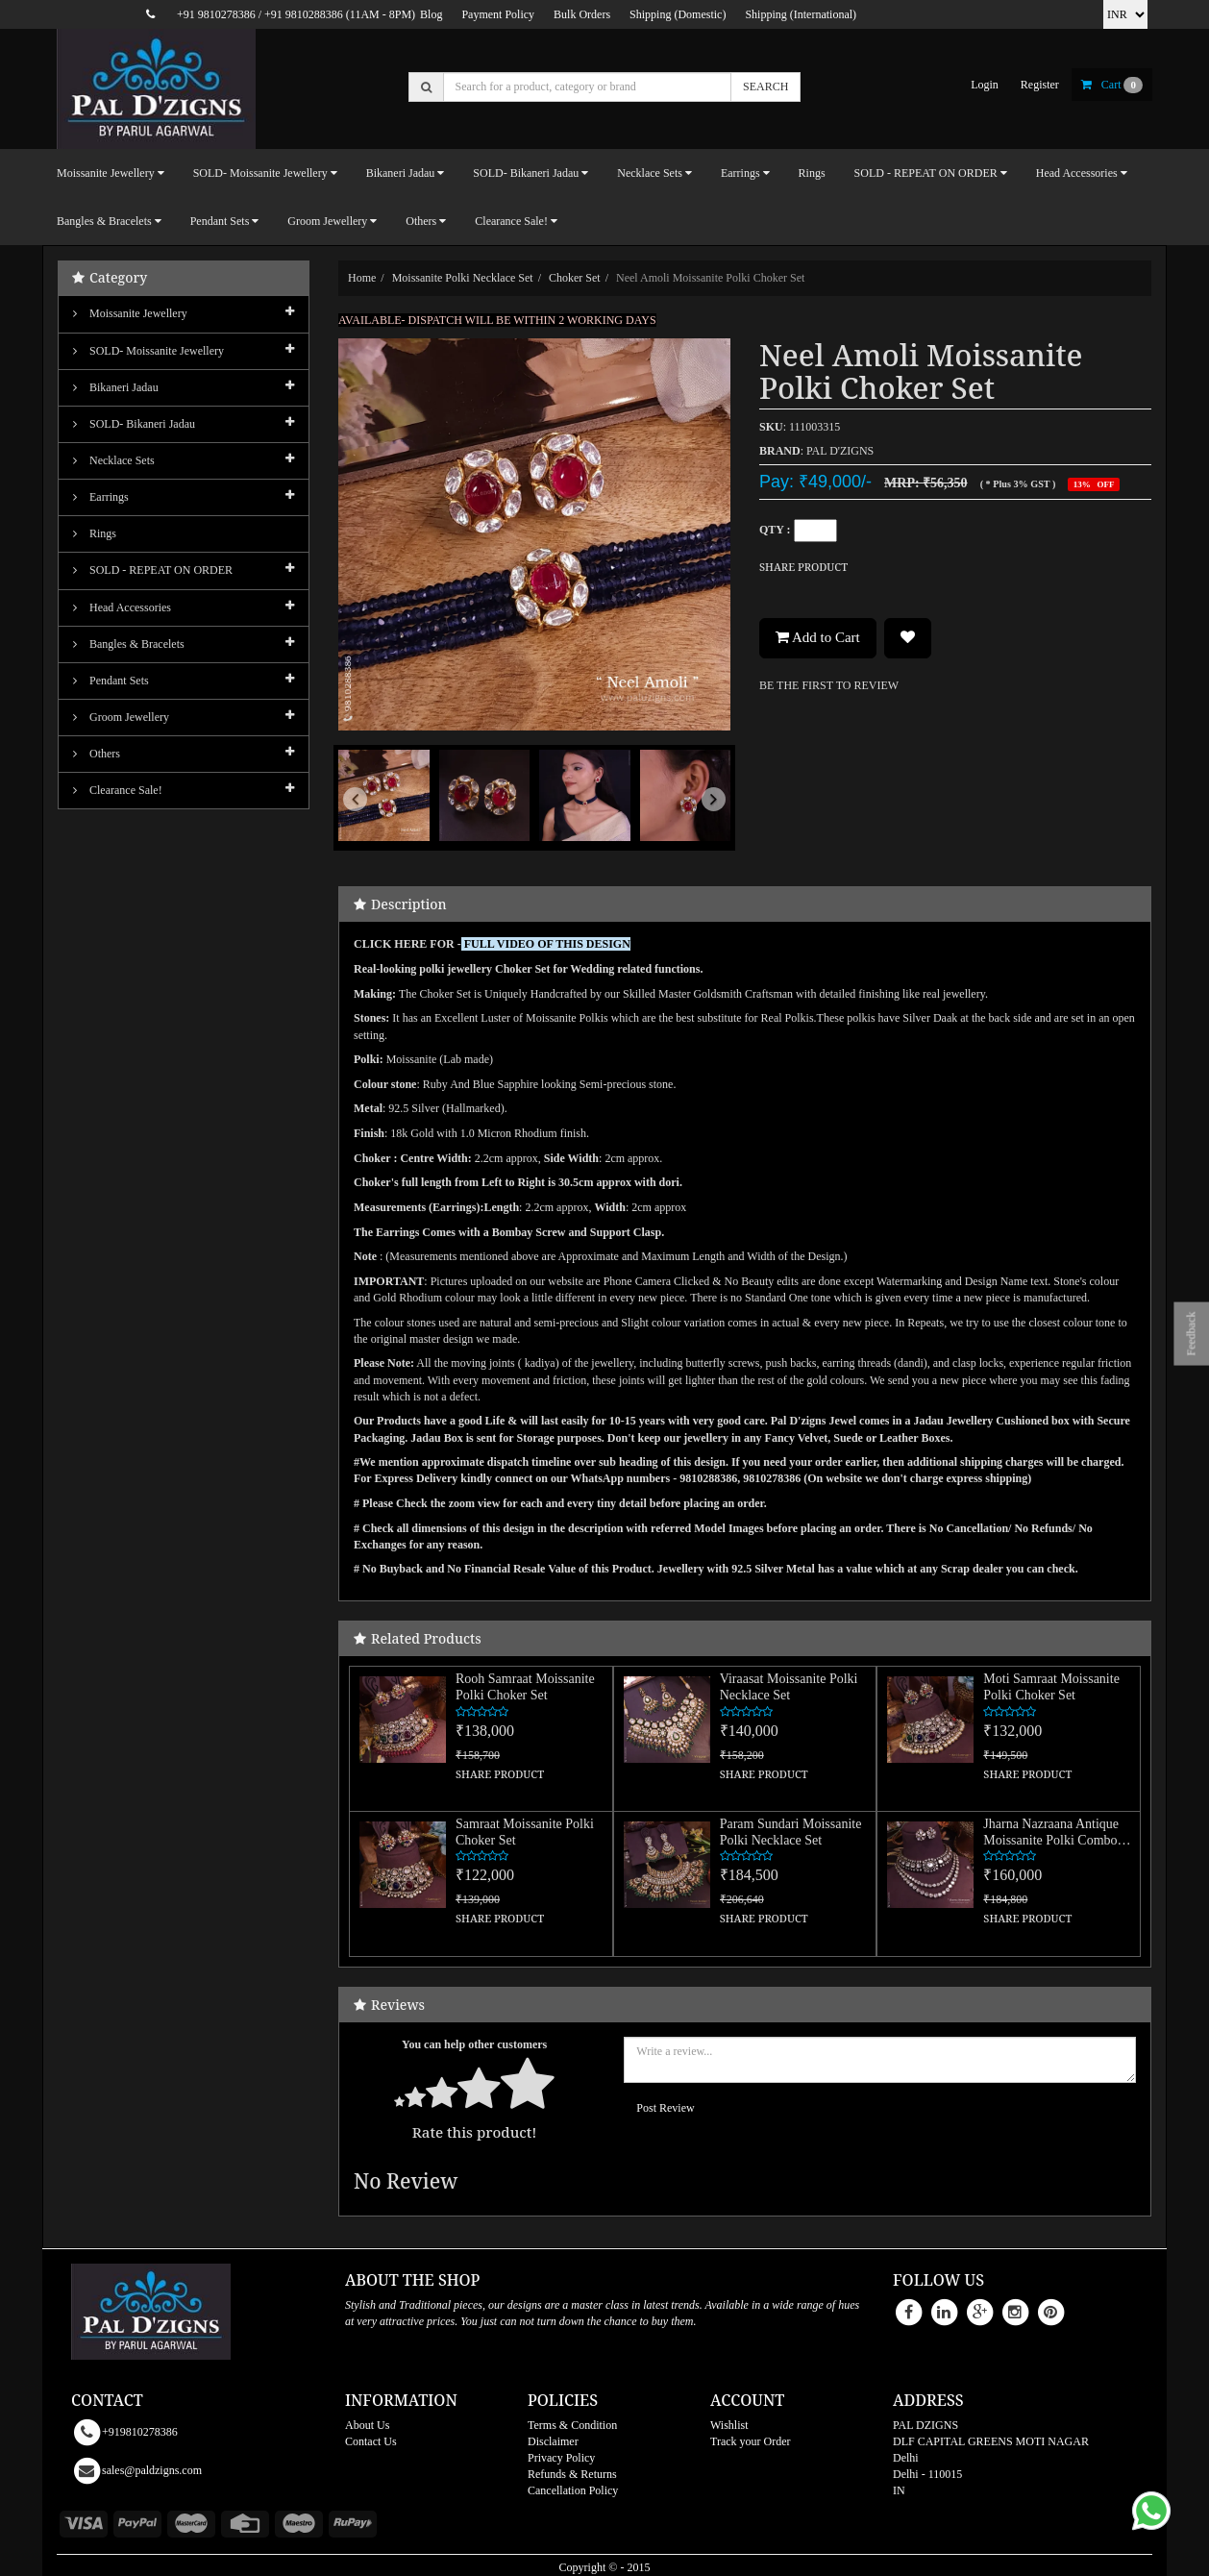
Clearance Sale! (117, 790)
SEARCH (765, 86)
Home (362, 278)
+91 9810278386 (216, 14)
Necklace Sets (114, 460)
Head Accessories (122, 607)
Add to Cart (818, 637)
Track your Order (750, 2441)
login (985, 84)
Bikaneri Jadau (116, 387)
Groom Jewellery (121, 717)
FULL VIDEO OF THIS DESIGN (547, 944)
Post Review (665, 2108)
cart (1112, 84)
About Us (367, 2425)
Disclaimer (553, 2441)
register (1040, 84)
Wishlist (729, 2425)
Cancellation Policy (573, 2490)
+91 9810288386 (303, 14)
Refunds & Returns (572, 2474)
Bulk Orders (582, 14)
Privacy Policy (561, 2458)
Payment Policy (497, 14)
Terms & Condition (572, 2425)
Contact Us (371, 2441)
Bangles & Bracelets (129, 644)
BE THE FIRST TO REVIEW (829, 685)
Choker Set (575, 278)
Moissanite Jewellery (130, 313)
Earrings (101, 497)
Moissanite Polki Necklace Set (462, 278)
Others (96, 753)
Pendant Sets (111, 680)
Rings (812, 173)
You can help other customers (474, 2044)
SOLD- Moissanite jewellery (148, 351)
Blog (431, 14)
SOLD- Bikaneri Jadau (134, 424)
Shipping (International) (800, 14)
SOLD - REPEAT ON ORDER (153, 570)
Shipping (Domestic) (677, 14)
